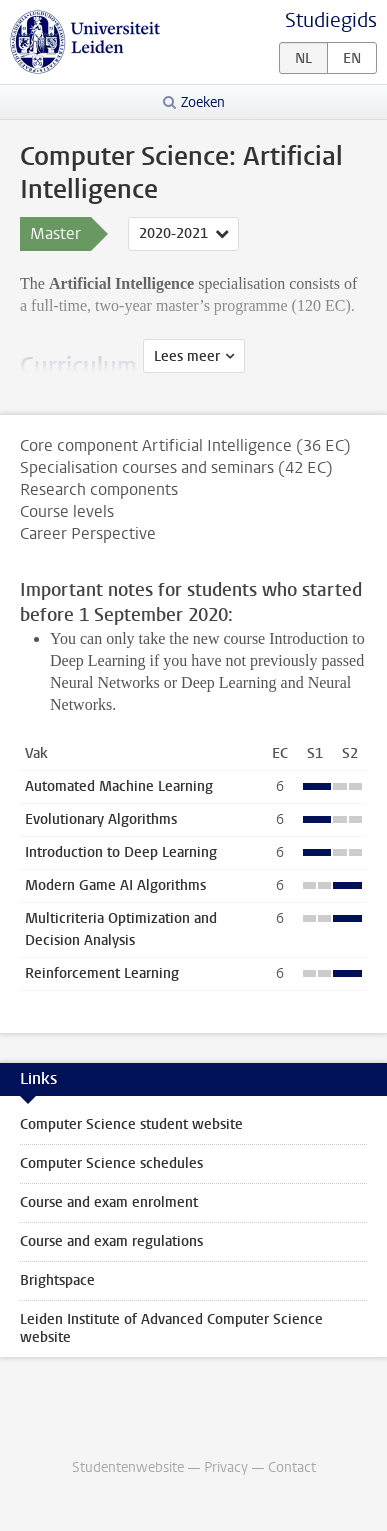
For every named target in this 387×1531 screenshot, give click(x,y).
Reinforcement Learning (102, 973)
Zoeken (203, 102)
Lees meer (187, 356)
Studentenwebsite (128, 1467)
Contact (292, 1467)
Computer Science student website (131, 1124)
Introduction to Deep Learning (121, 852)
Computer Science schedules (111, 1163)
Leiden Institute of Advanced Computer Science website (171, 1328)
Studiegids (331, 20)
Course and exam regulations (111, 1241)
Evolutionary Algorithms (101, 819)
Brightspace (57, 1280)
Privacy (226, 1467)
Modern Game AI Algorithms (115, 885)
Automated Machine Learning (119, 786)
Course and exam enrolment (109, 1202)
